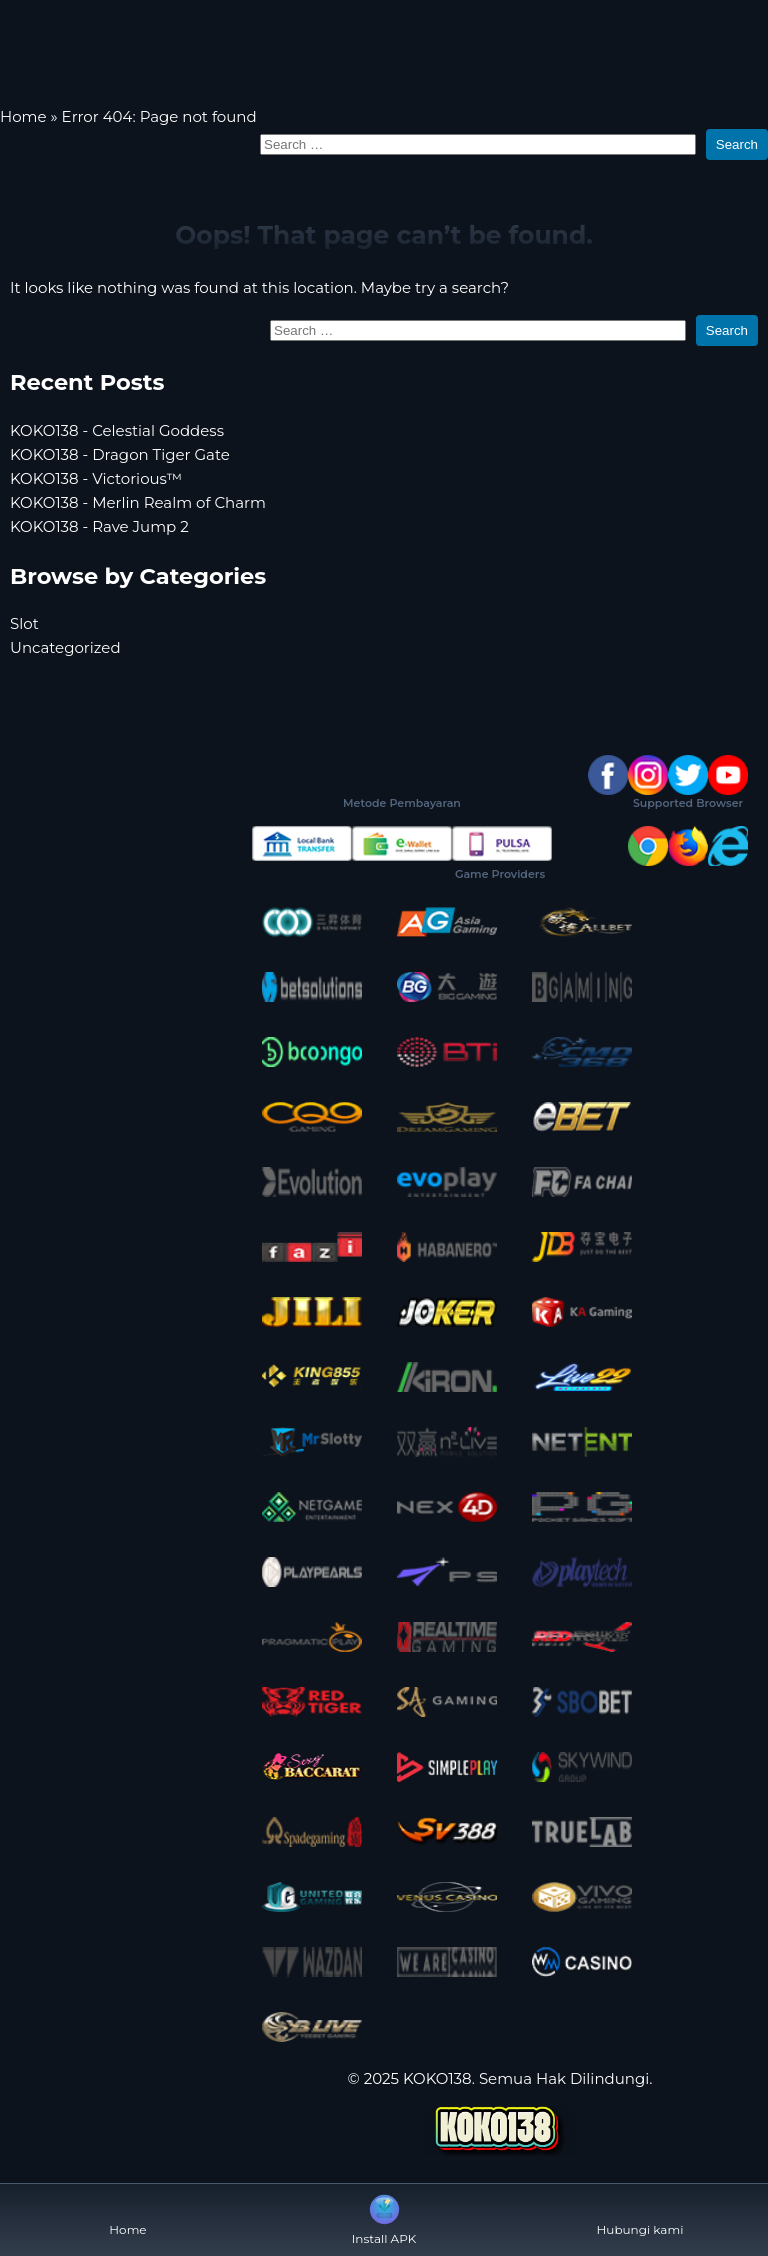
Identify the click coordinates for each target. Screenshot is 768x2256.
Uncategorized (65, 647)
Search (737, 144)
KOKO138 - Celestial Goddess (117, 430)
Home (23, 116)
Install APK (384, 2218)
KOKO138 (437, 2078)
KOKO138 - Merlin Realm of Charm (138, 502)
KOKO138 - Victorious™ (96, 478)
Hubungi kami (640, 2213)
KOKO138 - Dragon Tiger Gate (120, 454)
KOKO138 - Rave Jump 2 (99, 526)
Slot (24, 623)
